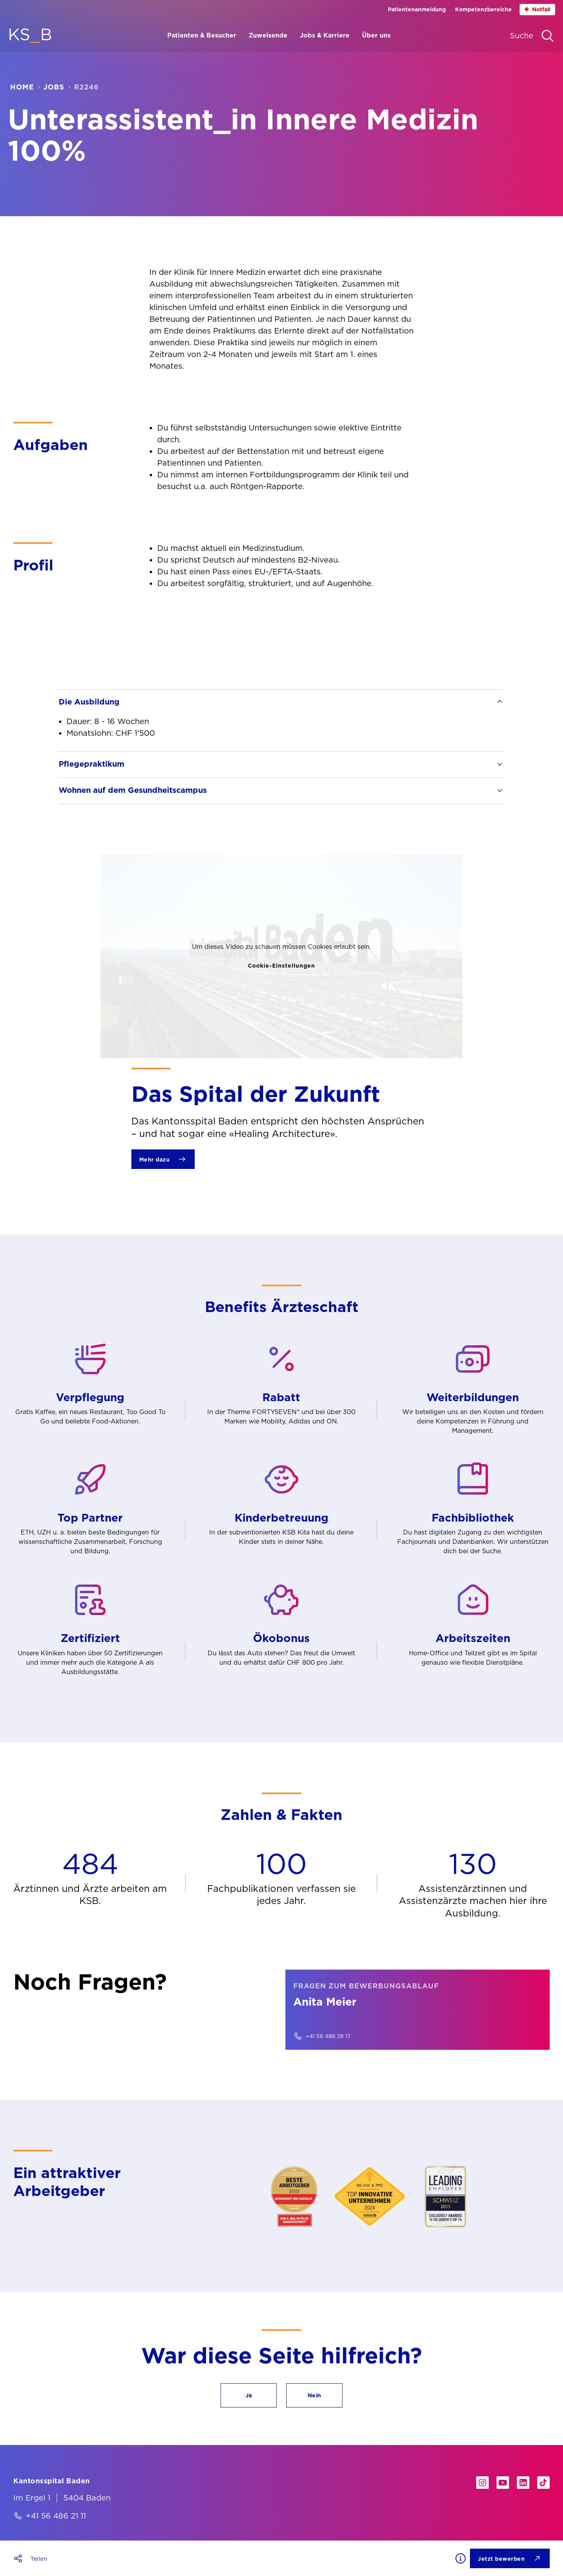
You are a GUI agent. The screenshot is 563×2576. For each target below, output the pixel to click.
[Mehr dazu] (163, 1159)
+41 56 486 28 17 (328, 2036)
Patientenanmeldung (417, 9)
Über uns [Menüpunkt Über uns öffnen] (376, 35)
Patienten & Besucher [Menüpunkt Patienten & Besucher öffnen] (201, 35)
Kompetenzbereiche (483, 9)
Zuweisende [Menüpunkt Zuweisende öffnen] (268, 35)
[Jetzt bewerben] (510, 2558)
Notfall (537, 9)
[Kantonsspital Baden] (51, 2480)
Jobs (54, 87)
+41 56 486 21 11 (56, 2515)
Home (22, 87)
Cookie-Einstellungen (281, 965)
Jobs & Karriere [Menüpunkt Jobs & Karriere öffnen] (325, 35)
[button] (249, 2395)
